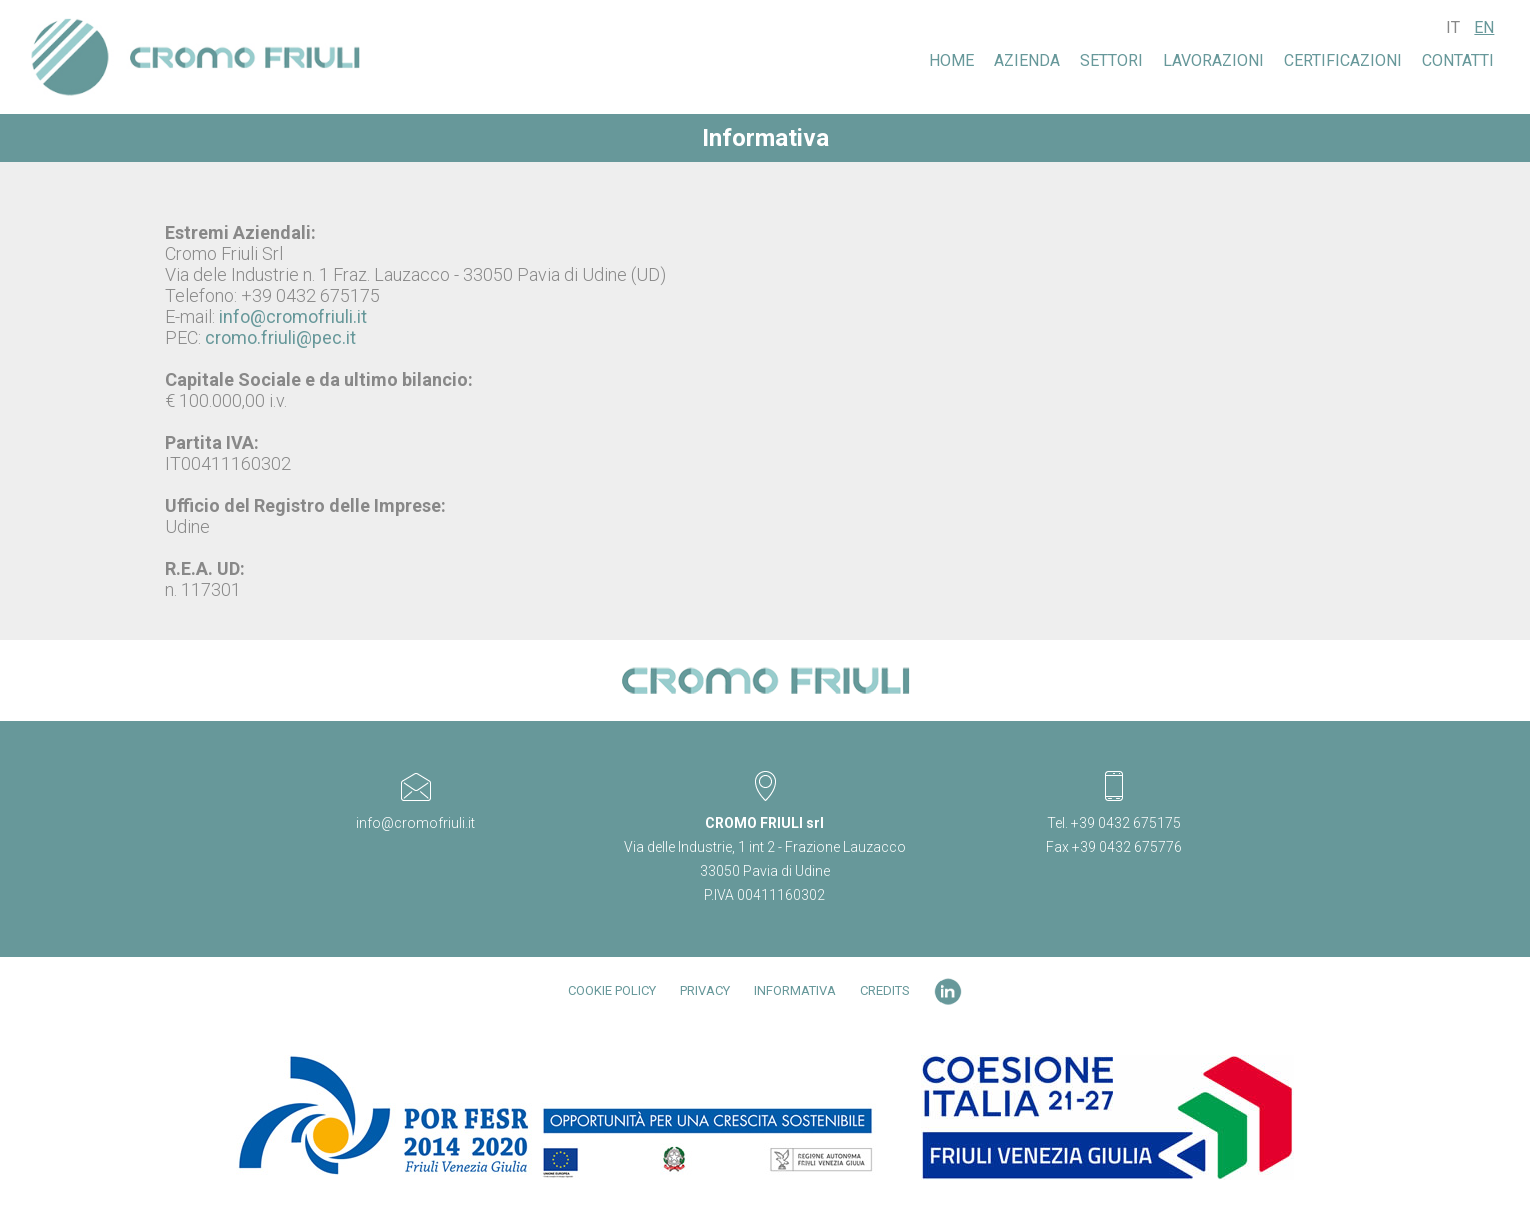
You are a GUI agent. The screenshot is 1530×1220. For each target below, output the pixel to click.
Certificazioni (1343, 60)
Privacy (705, 990)
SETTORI (1111, 60)
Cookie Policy (612, 990)
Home (951, 60)
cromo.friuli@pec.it (280, 337)
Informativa (795, 990)
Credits (885, 990)
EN (1484, 27)
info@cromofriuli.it (293, 316)
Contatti (1458, 60)
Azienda (1027, 60)
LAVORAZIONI (1213, 60)
